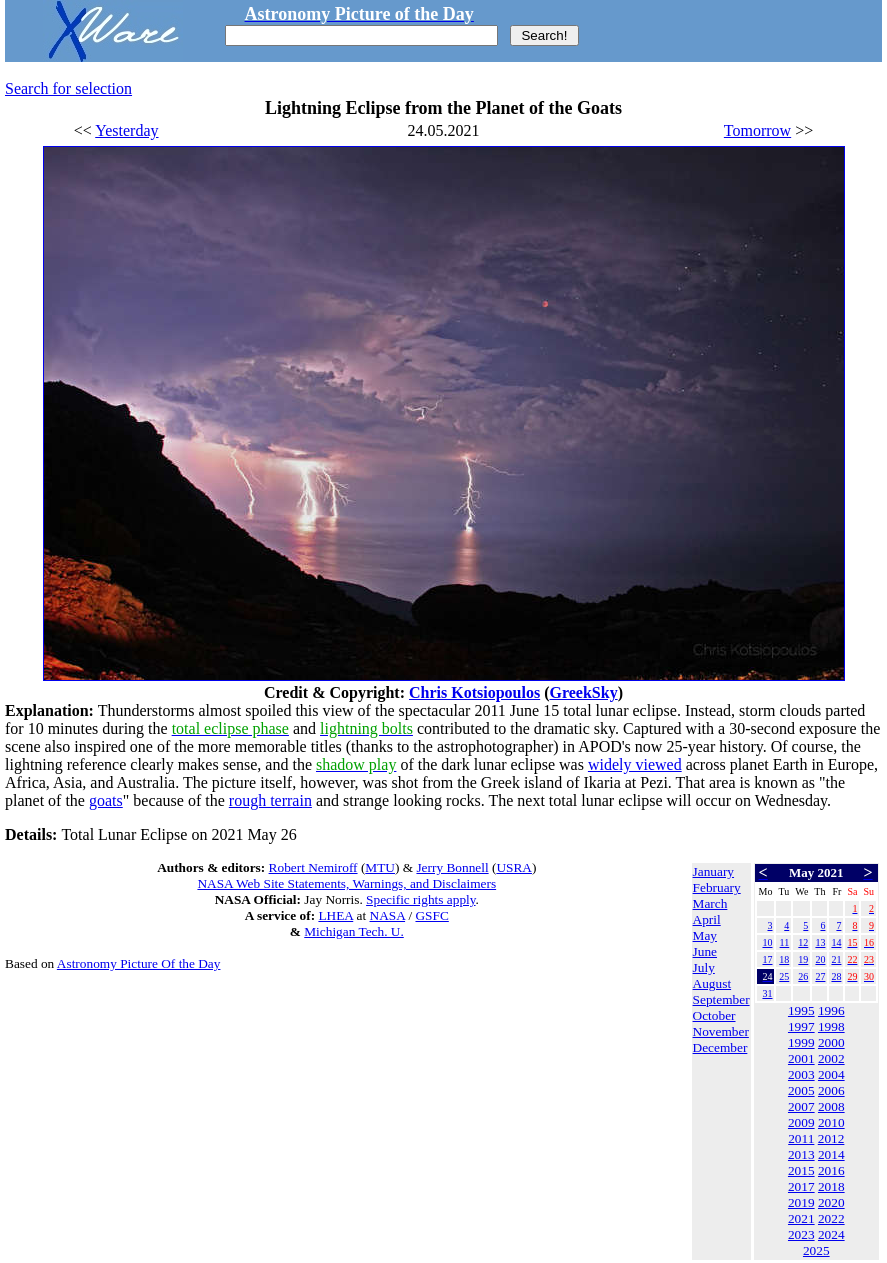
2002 (831, 1058)
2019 (801, 1202)
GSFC (431, 915)
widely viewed (635, 764)
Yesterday (126, 130)
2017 (801, 1186)
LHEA (335, 915)
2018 (831, 1186)
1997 (801, 1026)
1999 (801, 1042)
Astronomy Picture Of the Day (139, 963)
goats (106, 800)
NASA (388, 915)
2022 (831, 1218)
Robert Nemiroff (313, 867)
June (705, 951)
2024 (831, 1234)
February (717, 887)
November (721, 1031)
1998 (831, 1026)
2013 (801, 1154)
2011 (801, 1138)
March (710, 903)
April (707, 919)
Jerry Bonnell (452, 867)
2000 (831, 1042)
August (712, 983)
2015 (801, 1170)
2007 (801, 1106)
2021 (801, 1218)
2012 (831, 1138)
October (714, 1015)
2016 (831, 1170)
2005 (801, 1090)
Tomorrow (757, 130)
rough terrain (270, 800)
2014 (831, 1154)
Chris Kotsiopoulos (474, 692)
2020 (831, 1202)
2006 (831, 1090)
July (704, 967)
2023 (801, 1234)
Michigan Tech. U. (354, 931)
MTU (380, 867)
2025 (816, 1250)
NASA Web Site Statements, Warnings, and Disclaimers (346, 883)
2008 (831, 1106)
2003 (801, 1074)
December (720, 1047)
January (713, 871)
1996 (831, 1010)
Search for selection (68, 88)
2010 (831, 1122)
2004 (831, 1074)
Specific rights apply (420, 899)
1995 (801, 1010)
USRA (514, 867)
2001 (801, 1058)
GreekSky (584, 692)
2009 (801, 1122)
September (721, 999)
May (705, 935)
